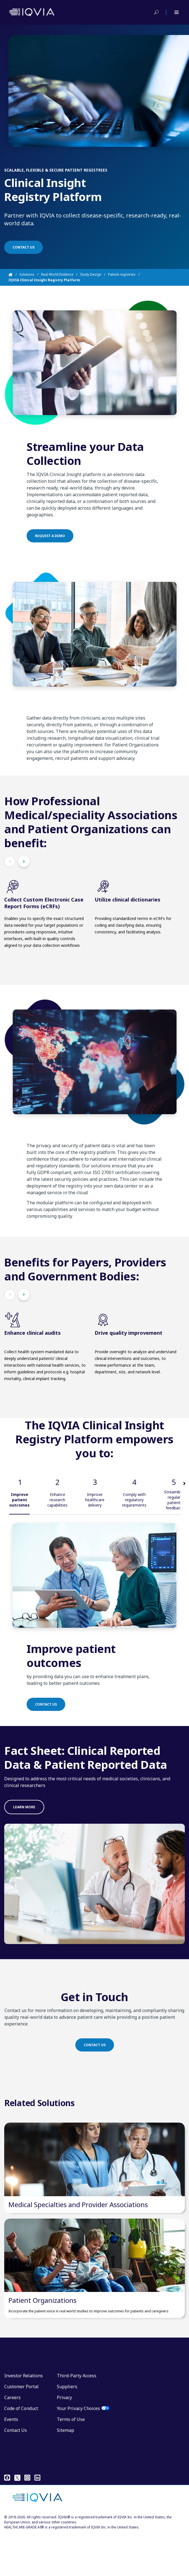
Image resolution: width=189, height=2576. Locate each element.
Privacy (64, 2439)
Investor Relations (23, 2418)
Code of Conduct (21, 2450)
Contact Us (15, 2472)
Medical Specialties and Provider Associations (78, 2225)
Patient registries (122, 274)
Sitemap (65, 2472)
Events (11, 2461)
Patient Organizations (42, 2342)
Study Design (90, 274)
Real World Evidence (57, 274)
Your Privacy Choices (78, 2450)
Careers (12, 2439)
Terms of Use (71, 2461)
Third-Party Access (76, 2418)
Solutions (26, 274)
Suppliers (67, 2428)
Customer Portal (21, 2428)
